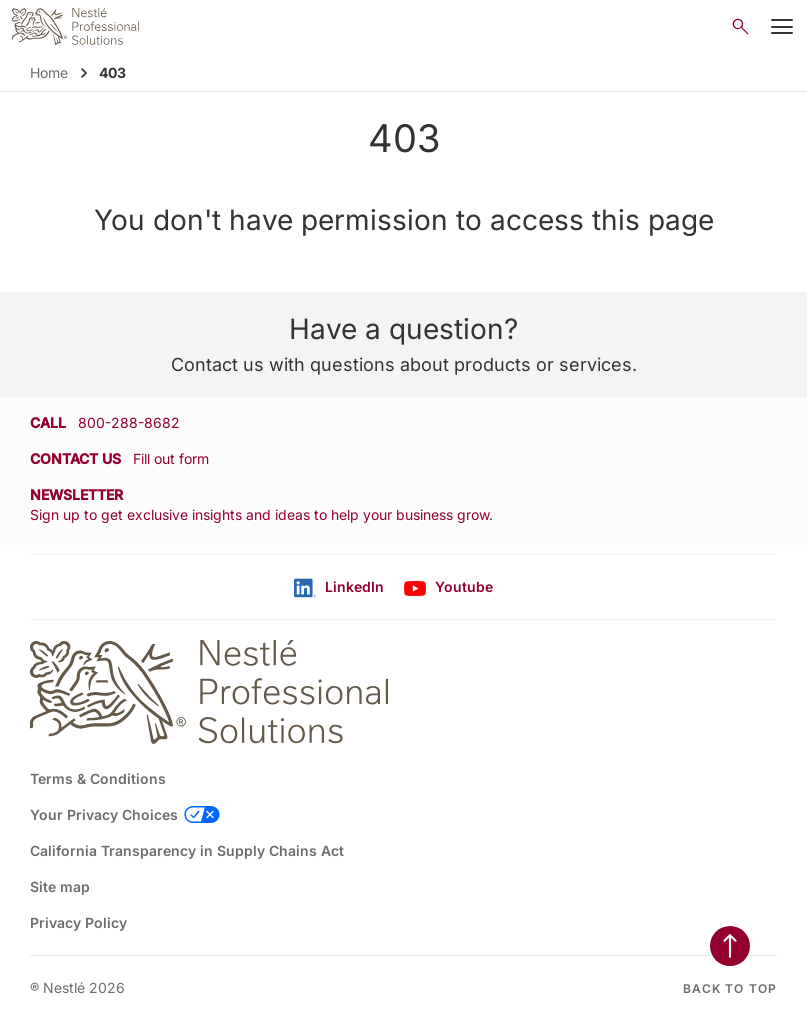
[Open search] (740, 26)
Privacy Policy (78, 922)
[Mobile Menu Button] (782, 27)
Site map (60, 886)
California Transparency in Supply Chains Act (187, 850)
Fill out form (171, 458)
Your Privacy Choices (104, 814)
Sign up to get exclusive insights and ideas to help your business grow (259, 514)
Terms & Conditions (98, 778)
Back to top (730, 988)
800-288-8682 (129, 422)
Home (49, 72)
